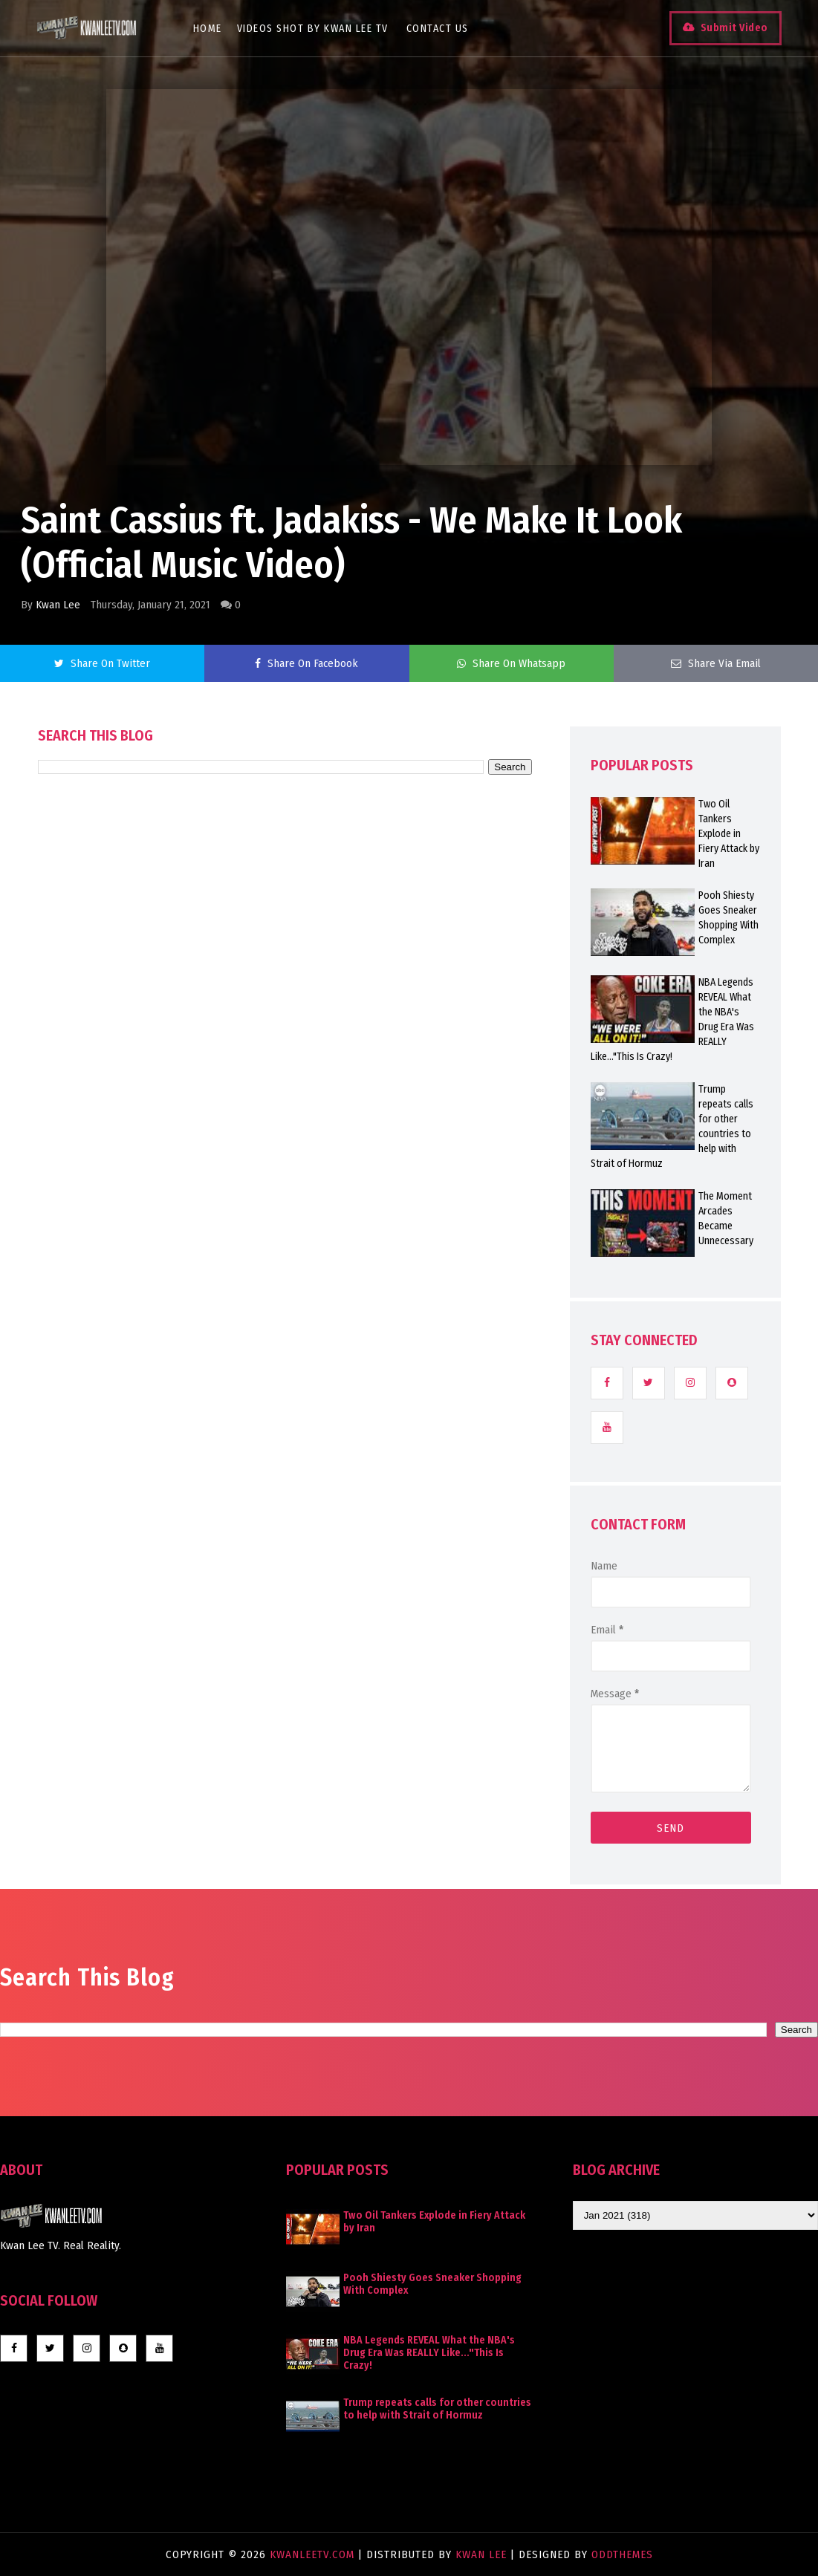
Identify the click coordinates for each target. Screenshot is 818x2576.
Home (207, 28)
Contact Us (437, 28)
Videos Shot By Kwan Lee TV (313, 28)
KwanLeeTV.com (314, 2554)
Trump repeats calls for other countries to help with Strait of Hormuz (437, 2408)
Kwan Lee (58, 604)
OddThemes (622, 2554)
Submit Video (733, 28)
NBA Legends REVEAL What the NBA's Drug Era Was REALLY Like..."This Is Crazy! (429, 2353)
